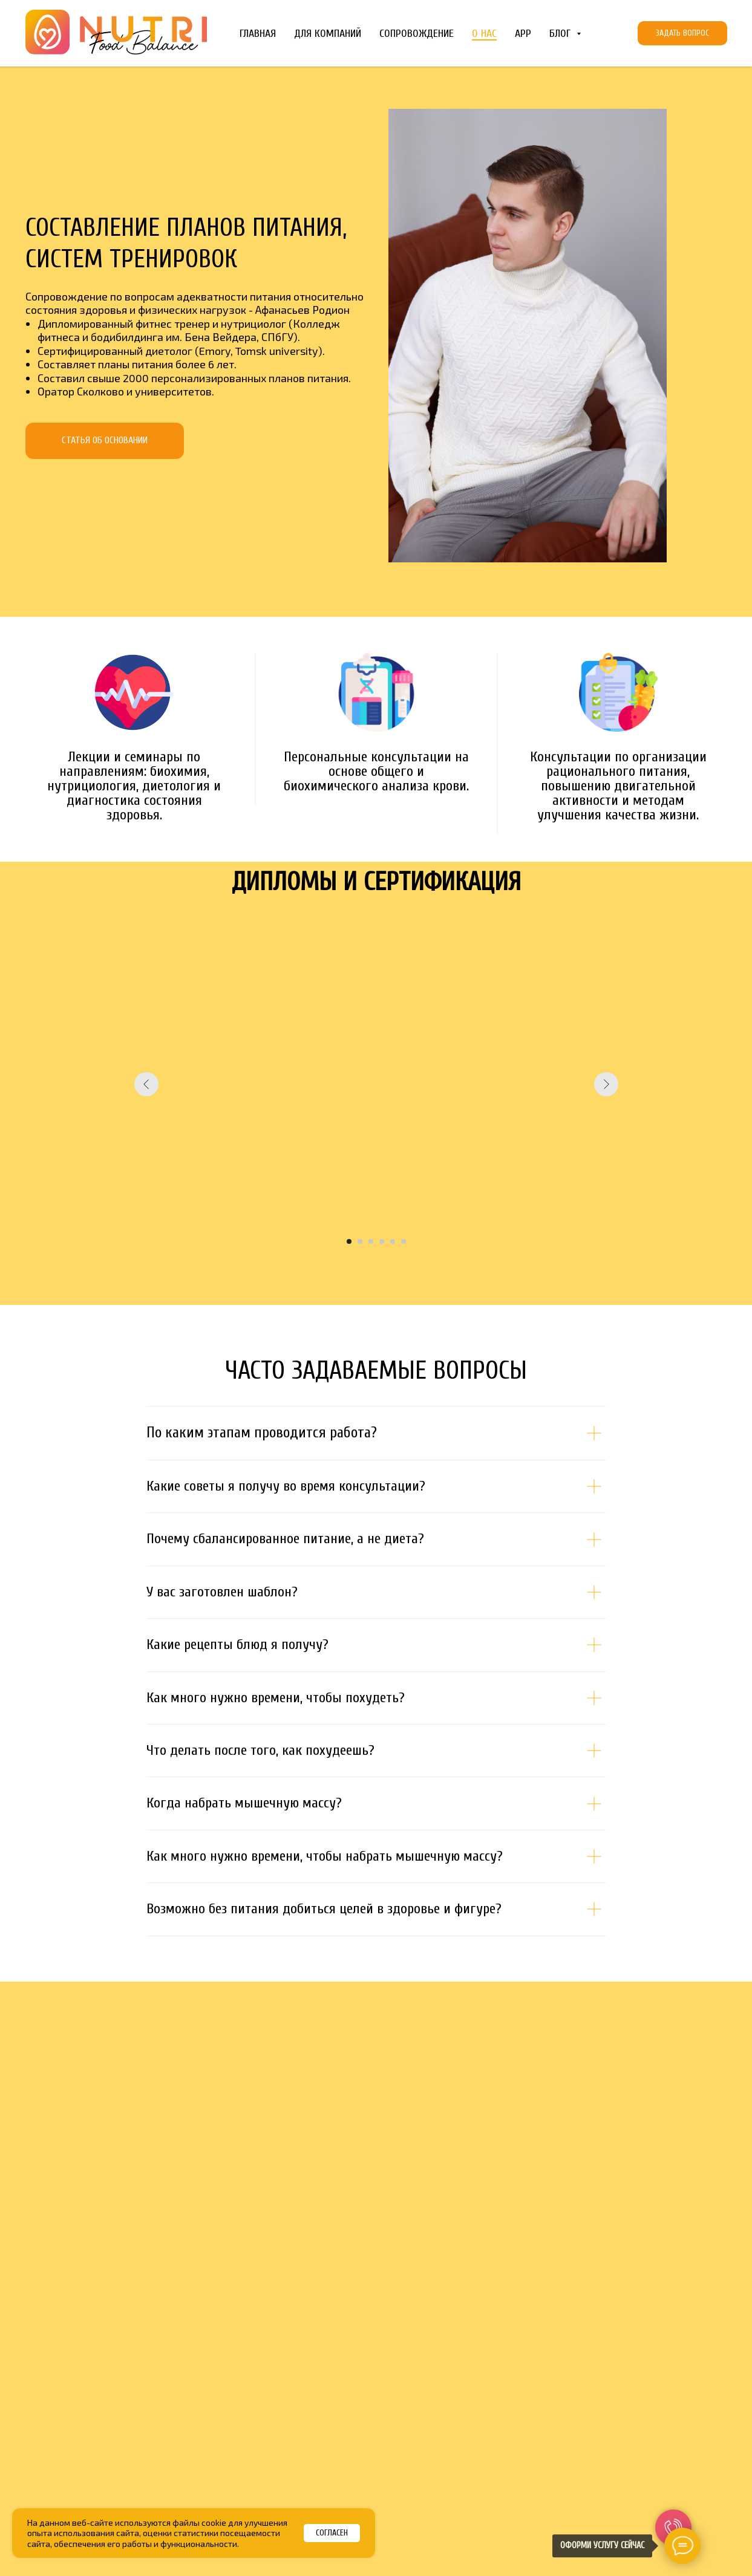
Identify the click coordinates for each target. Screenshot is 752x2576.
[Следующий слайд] (606, 1084)
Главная (258, 33)
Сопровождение (416, 33)
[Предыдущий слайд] (146, 1084)
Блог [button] (561, 33)
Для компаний (327, 33)
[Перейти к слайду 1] (349, 1241)
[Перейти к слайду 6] (403, 1241)
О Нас (484, 33)
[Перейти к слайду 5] (392, 1241)
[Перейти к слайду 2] (360, 1241)
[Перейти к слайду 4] (381, 1241)
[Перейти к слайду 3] (370, 1241)
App (523, 33)
